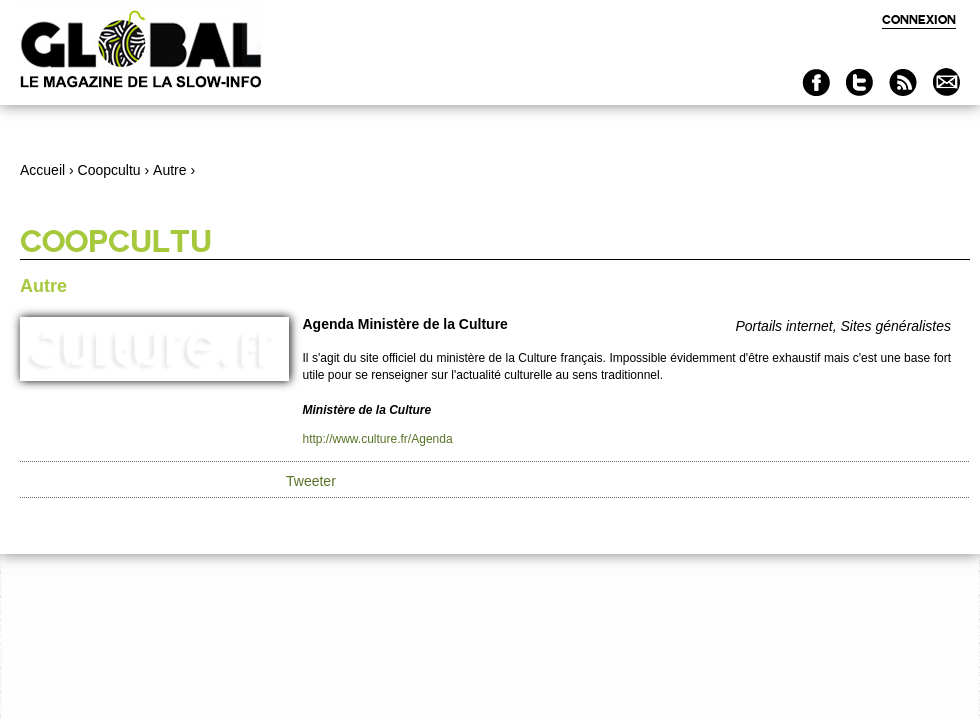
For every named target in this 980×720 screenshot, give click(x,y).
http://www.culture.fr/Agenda (378, 439)
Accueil (42, 170)
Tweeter (311, 481)
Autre (169, 170)
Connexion (919, 19)
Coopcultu (109, 170)
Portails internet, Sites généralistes (843, 326)
